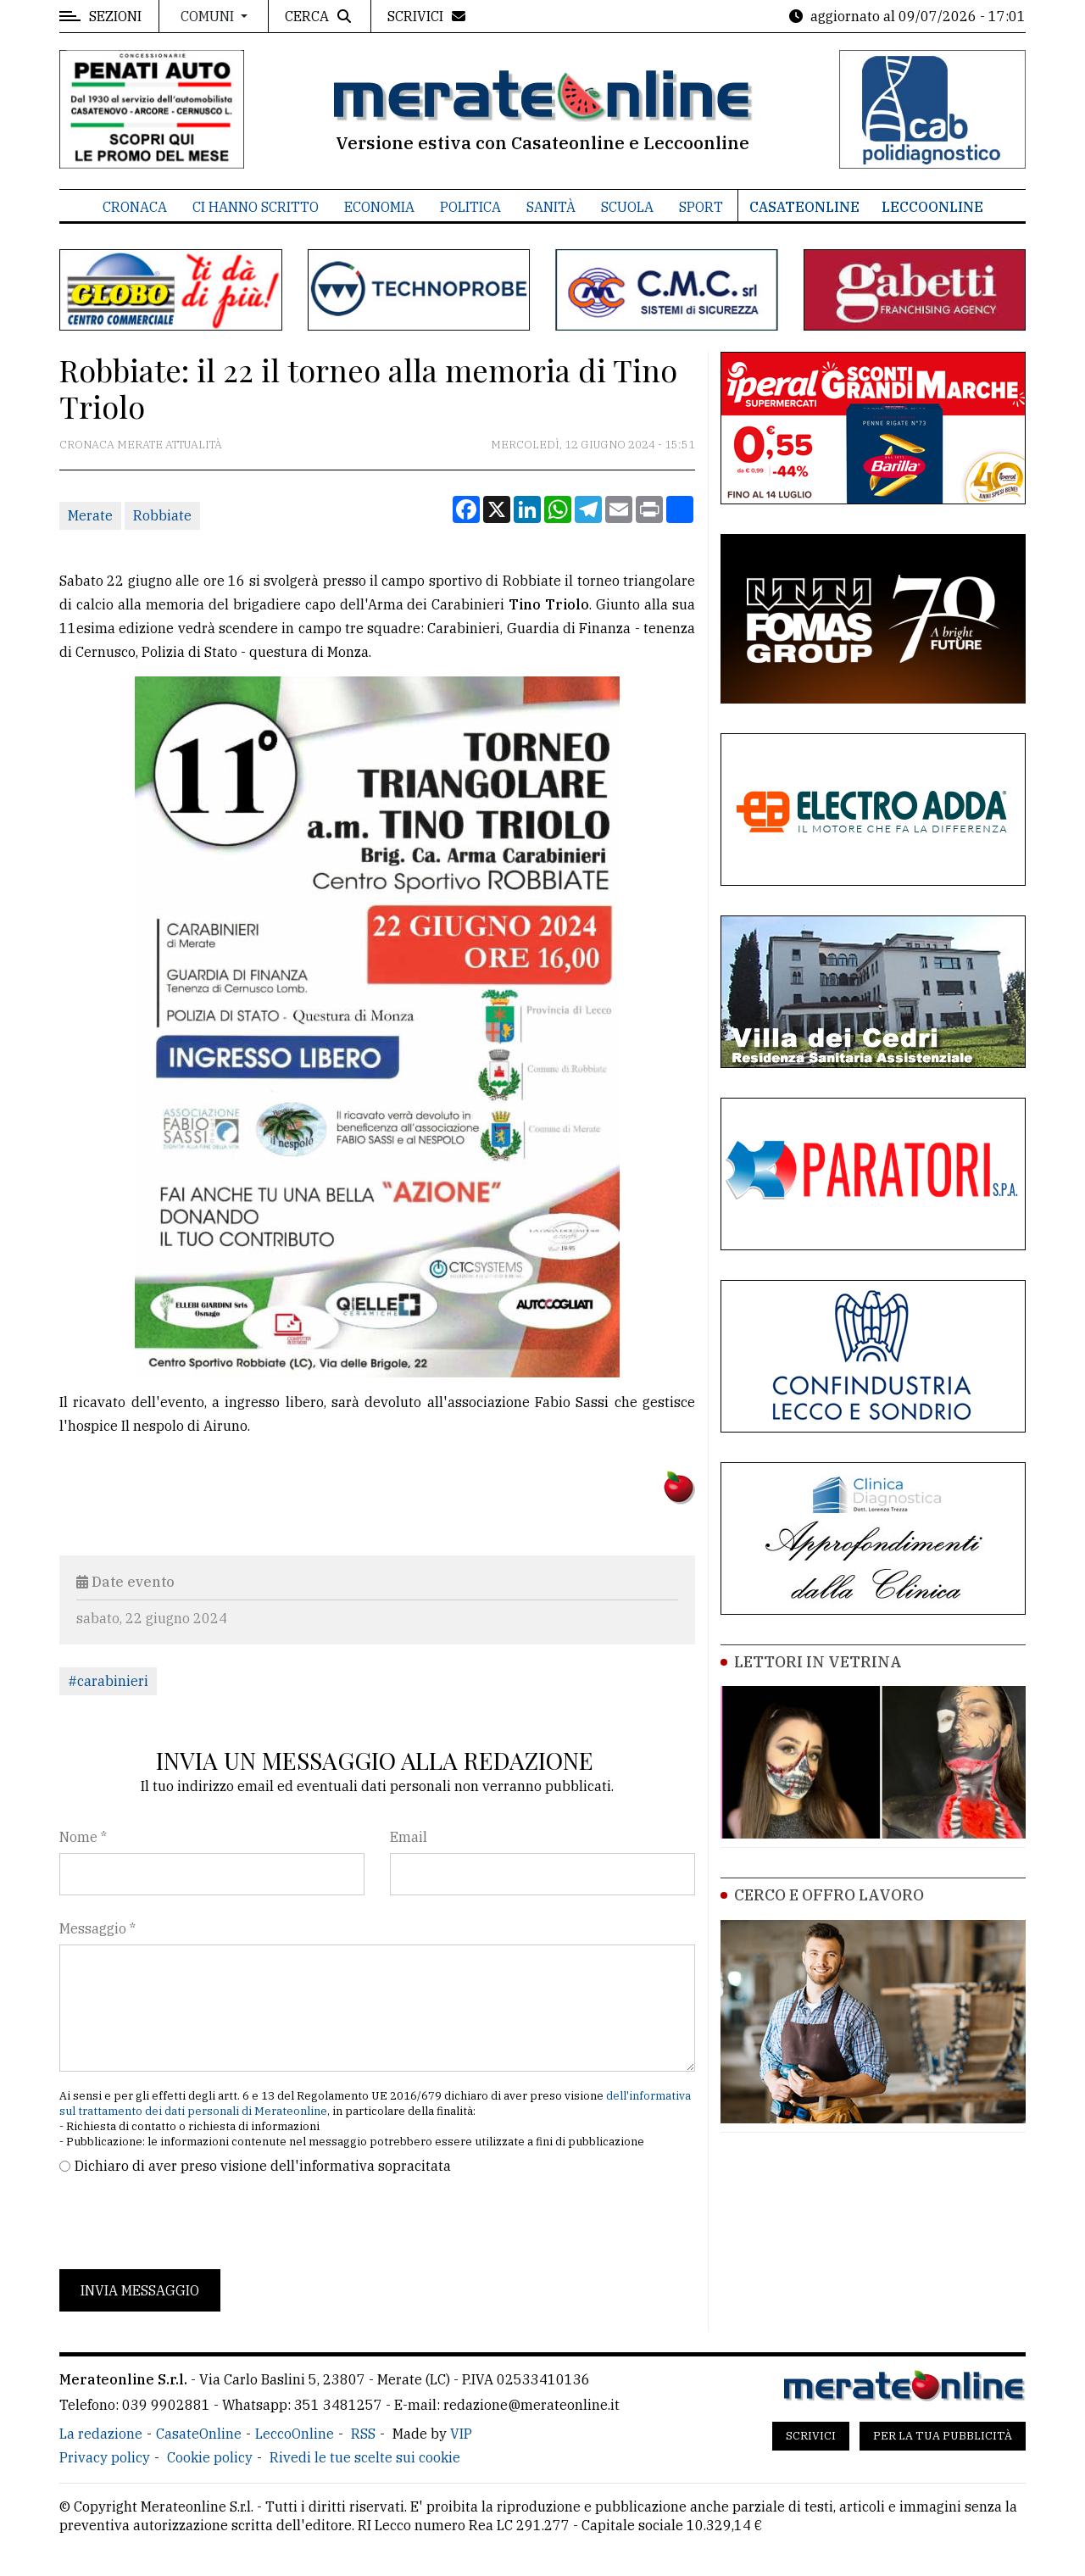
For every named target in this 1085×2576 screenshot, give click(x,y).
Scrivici (811, 2436)
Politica (470, 206)
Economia (379, 206)
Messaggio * (97, 1928)
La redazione (100, 2433)
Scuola (627, 206)
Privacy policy (104, 2457)
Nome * (83, 1836)
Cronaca (135, 206)
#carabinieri (108, 1680)
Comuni (209, 16)
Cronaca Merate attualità (140, 444)
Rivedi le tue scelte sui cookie (365, 2457)
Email (408, 1836)
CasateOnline (804, 206)
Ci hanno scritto (255, 206)
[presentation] (188, 2222)
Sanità (551, 206)
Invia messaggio (140, 2290)
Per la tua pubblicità (942, 2436)
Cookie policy (210, 2457)
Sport (701, 206)
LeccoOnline (932, 206)
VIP (461, 2433)
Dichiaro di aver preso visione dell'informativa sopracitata (263, 2165)
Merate (90, 515)
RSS (363, 2433)
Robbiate (162, 515)
